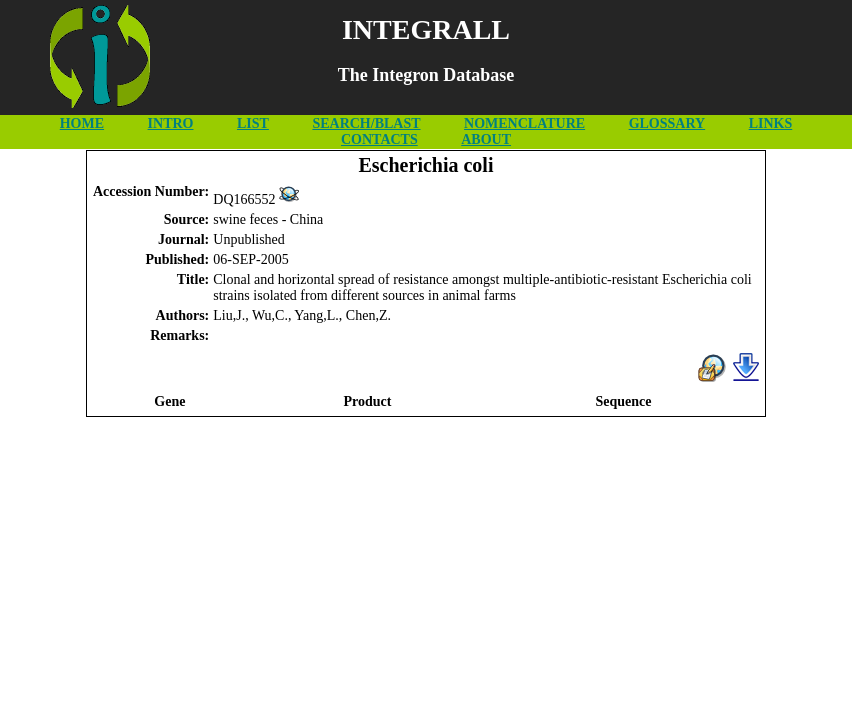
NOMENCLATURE (524, 123)
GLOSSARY (667, 123)
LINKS (771, 123)
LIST (253, 123)
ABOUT (486, 139)
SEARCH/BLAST (366, 123)
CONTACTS (379, 139)
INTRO (171, 123)
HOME (82, 123)
